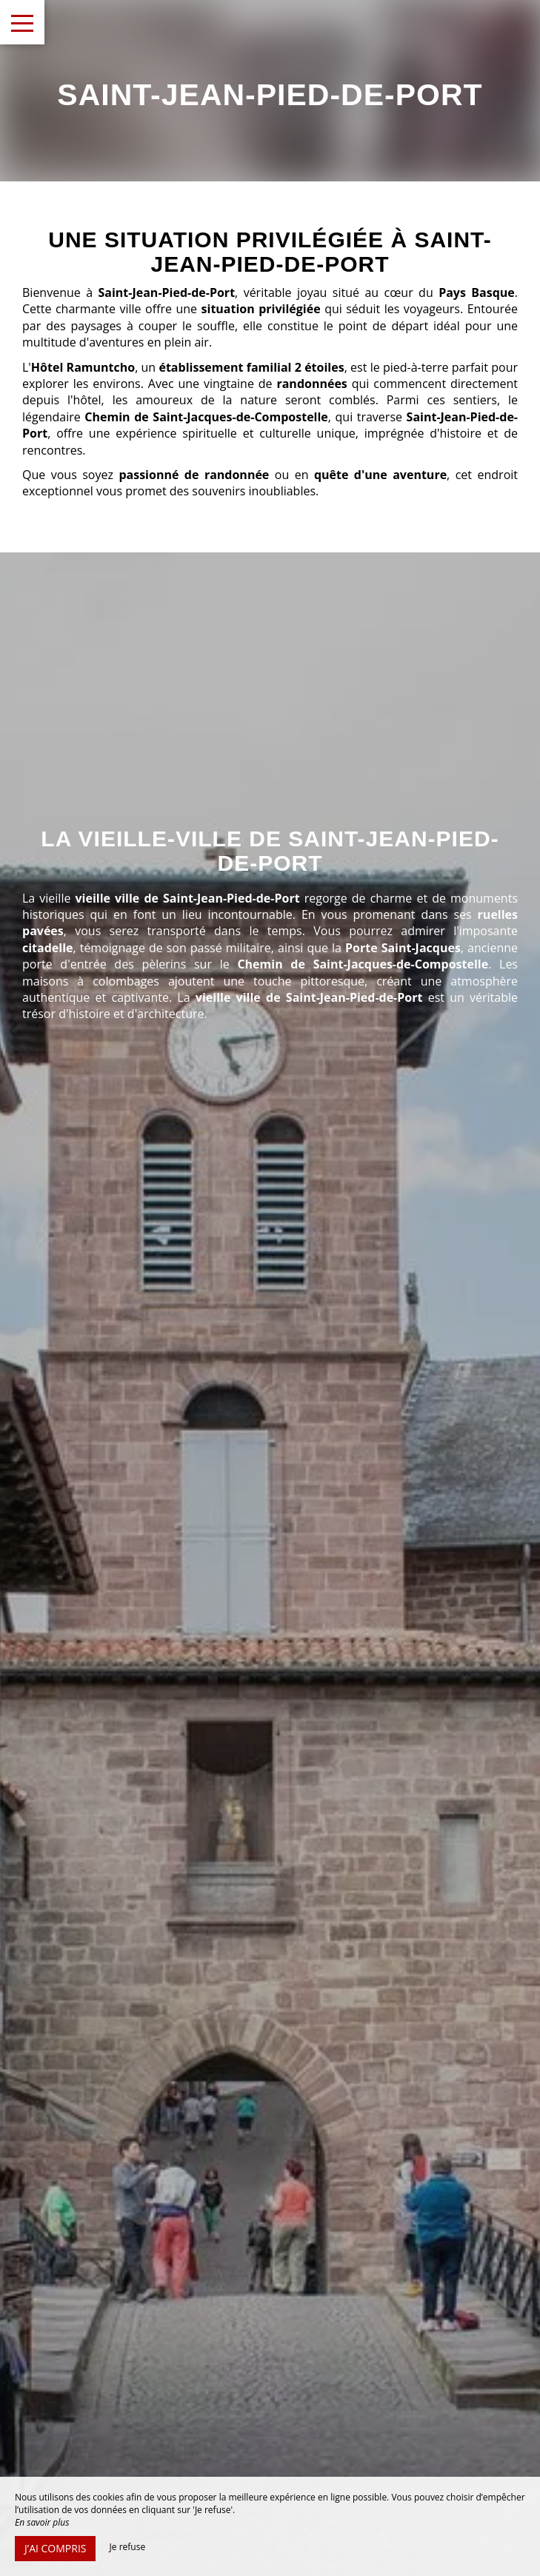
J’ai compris (55, 2548)
